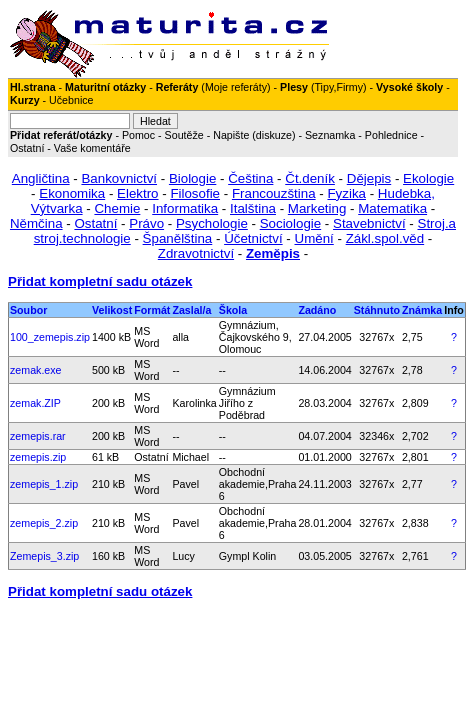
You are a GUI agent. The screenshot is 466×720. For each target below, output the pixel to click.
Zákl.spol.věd (385, 238)
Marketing (317, 208)
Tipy (323, 87)
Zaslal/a (191, 310)
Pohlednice (391, 135)
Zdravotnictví (196, 253)
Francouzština (274, 193)
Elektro (137, 193)
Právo (146, 223)
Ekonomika (72, 193)
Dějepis (369, 178)
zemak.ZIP (35, 403)
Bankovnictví (119, 178)
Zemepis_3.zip (44, 556)
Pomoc (138, 135)
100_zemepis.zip (50, 337)
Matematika (392, 208)
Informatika (185, 208)
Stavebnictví (369, 223)
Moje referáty (236, 87)
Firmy (349, 87)
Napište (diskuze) (254, 135)
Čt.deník (310, 178)
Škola (233, 310)
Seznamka (330, 135)
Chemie (117, 208)
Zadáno (317, 310)
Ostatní (27, 148)
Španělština (178, 238)
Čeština (250, 178)
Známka (422, 310)
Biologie (192, 178)
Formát (152, 310)
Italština (253, 208)
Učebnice (71, 100)
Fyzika (346, 193)
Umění (314, 238)
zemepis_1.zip (44, 484)
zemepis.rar (38, 436)
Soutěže (184, 135)
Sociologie (291, 223)
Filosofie (195, 193)
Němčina (36, 223)
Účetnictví (253, 238)
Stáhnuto (377, 310)
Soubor (28, 310)
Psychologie (212, 223)
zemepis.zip (38, 457)
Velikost (112, 310)
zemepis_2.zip (44, 523)
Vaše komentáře (92, 148)
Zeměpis (273, 253)
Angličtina (41, 178)
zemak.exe (36, 370)
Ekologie (428, 178)
